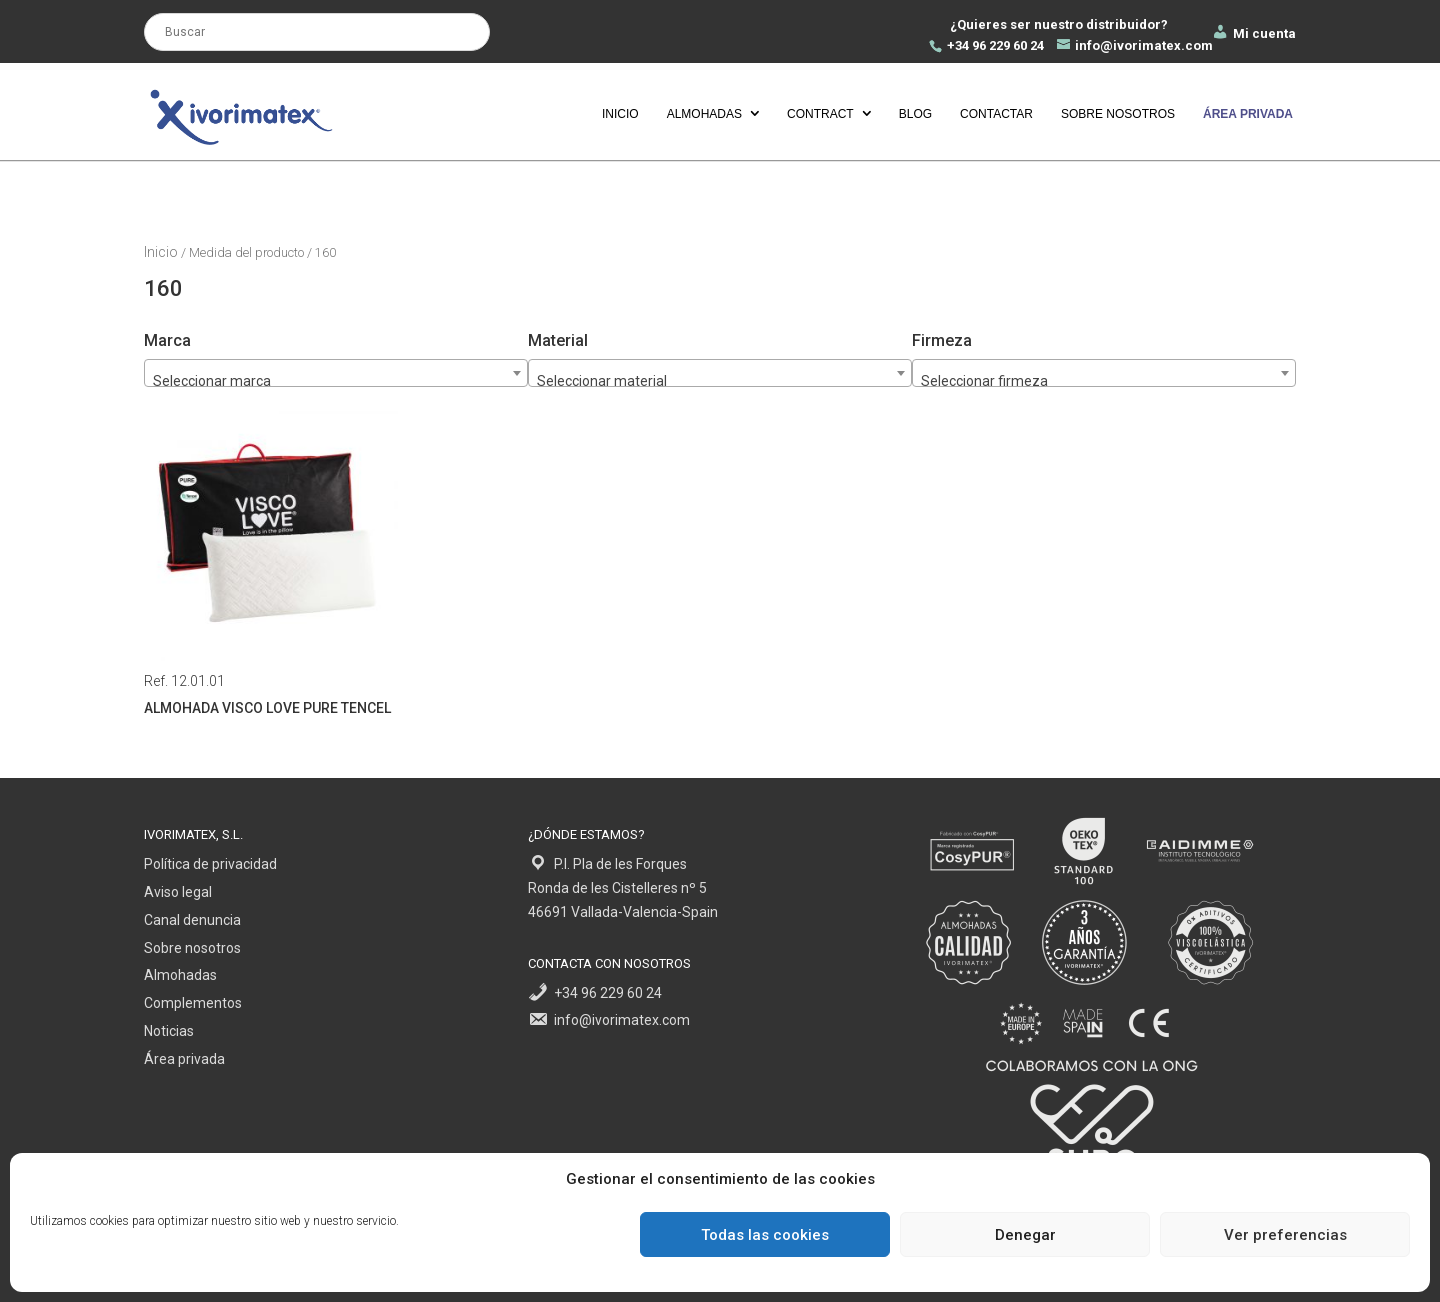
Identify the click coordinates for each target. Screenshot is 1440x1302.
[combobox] (1104, 373)
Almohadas (704, 114)
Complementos (193, 1003)
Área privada (184, 1059)
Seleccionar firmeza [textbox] (984, 381)
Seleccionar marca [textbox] (212, 381)
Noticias (169, 1031)
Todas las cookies (765, 1235)
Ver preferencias (1285, 1235)
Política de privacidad (210, 864)
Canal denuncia (192, 920)
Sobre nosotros (1118, 114)
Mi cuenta (1253, 33)
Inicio (620, 114)
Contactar (996, 114)
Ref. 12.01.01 (271, 564)
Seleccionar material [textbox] (602, 381)
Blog (915, 114)
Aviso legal (178, 892)
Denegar (1025, 1235)
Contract (820, 114)
